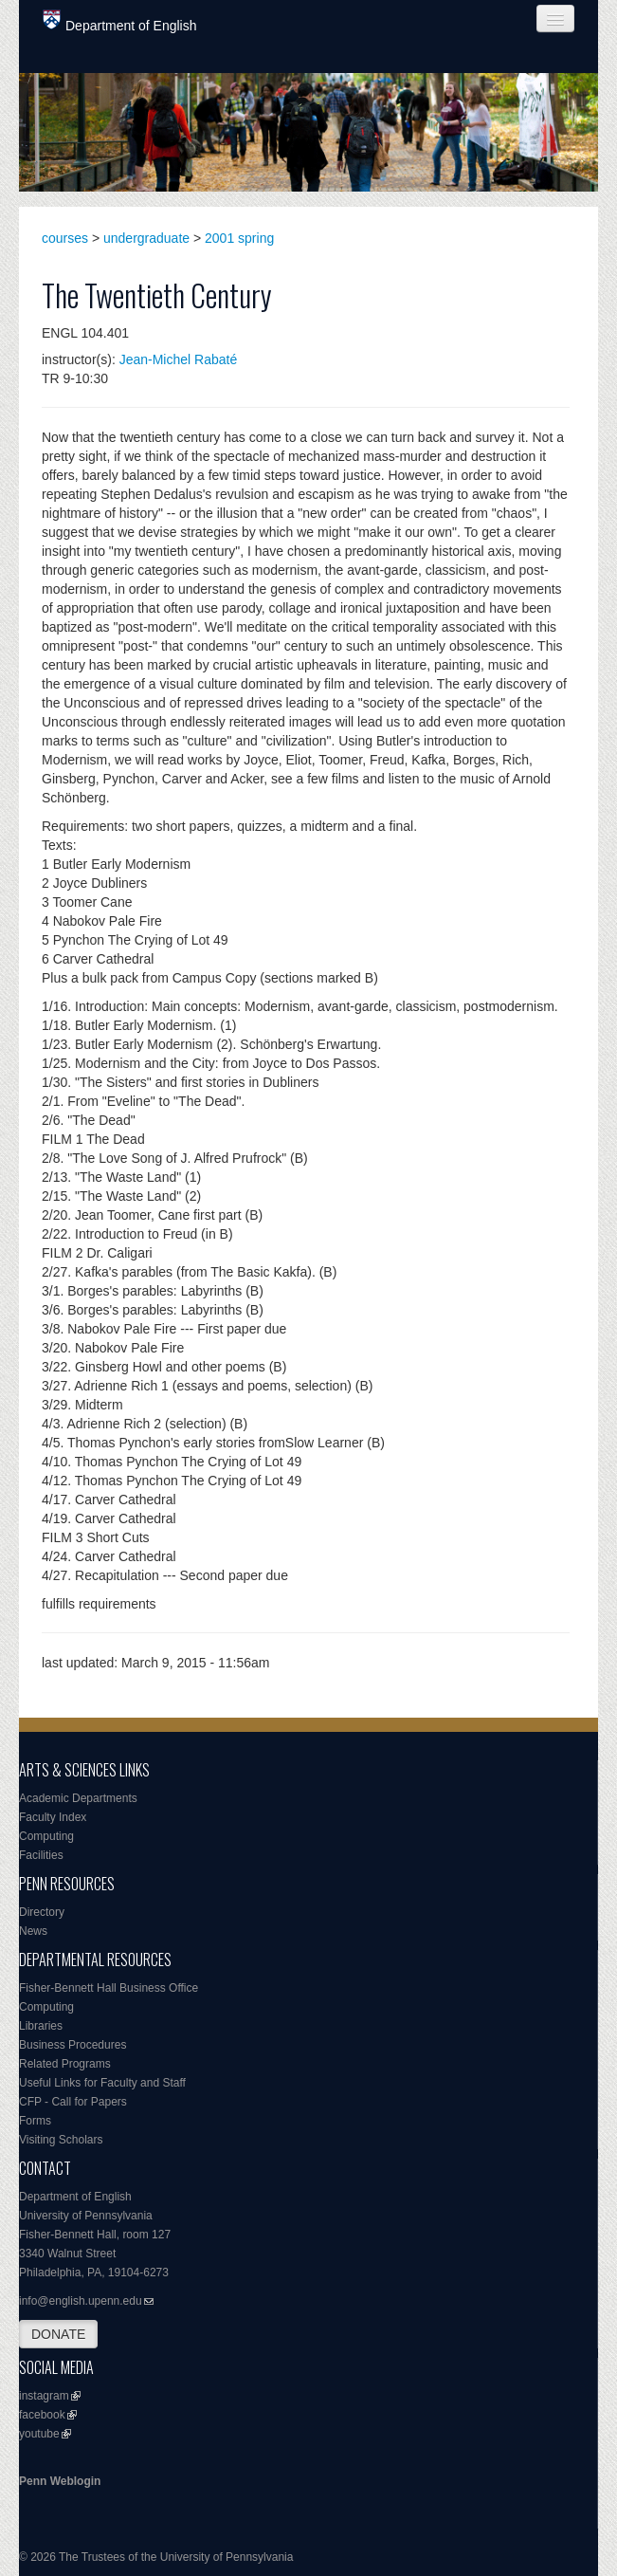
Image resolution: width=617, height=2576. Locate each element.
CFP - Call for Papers (73, 2101)
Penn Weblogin (59, 2481)
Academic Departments (78, 1798)
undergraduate (146, 238)
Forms (35, 2120)
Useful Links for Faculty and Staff (102, 2082)
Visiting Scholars (61, 2139)
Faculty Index (52, 1817)
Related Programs (65, 2063)
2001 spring (239, 238)
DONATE (58, 2334)
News (33, 1931)
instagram (44, 2395)
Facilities (41, 1855)
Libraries (41, 2026)
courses (65, 238)
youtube (39, 2433)
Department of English (120, 21)
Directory (41, 1912)
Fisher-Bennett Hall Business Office (108, 1988)
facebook (42, 2414)
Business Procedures (72, 2045)
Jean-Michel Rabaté (178, 359)
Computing (46, 1836)
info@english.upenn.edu (80, 2301)
